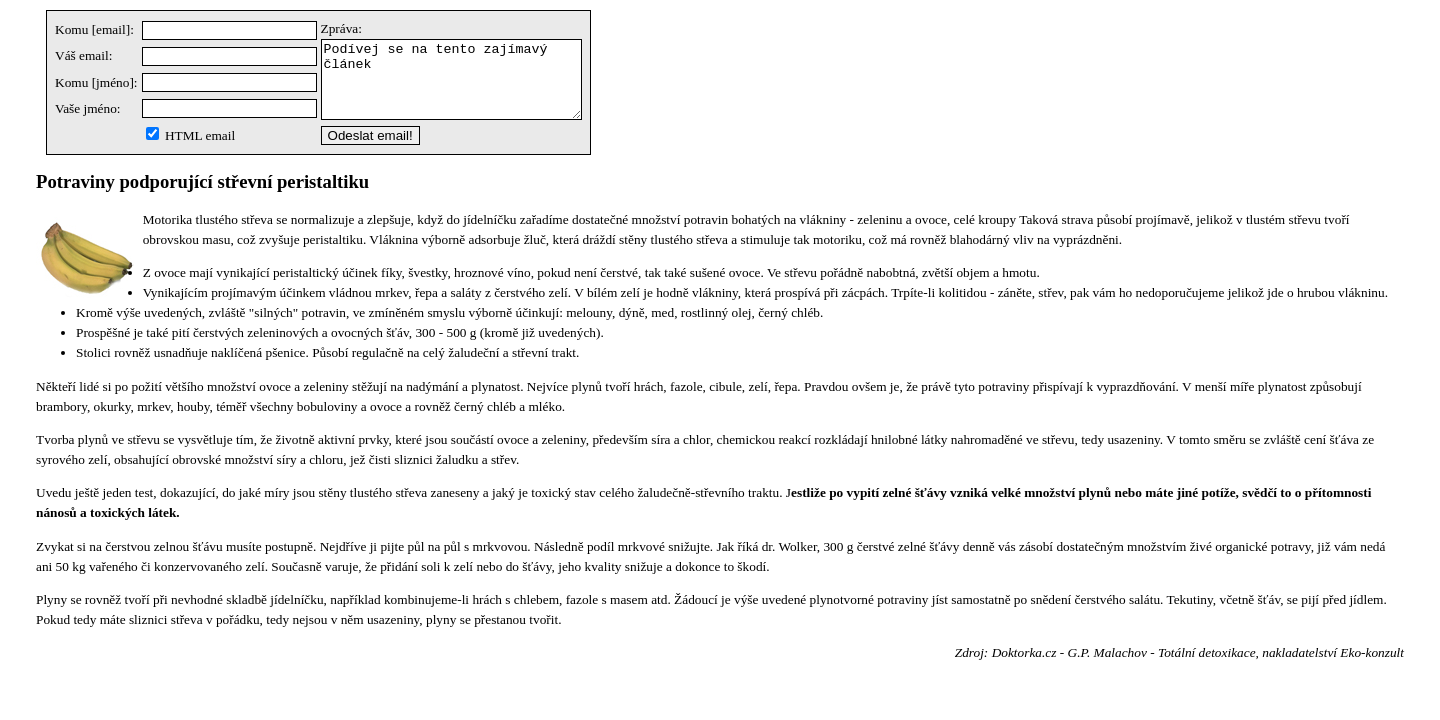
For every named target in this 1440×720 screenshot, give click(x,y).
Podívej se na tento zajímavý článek (466, 87)
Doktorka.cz (1024, 667)
